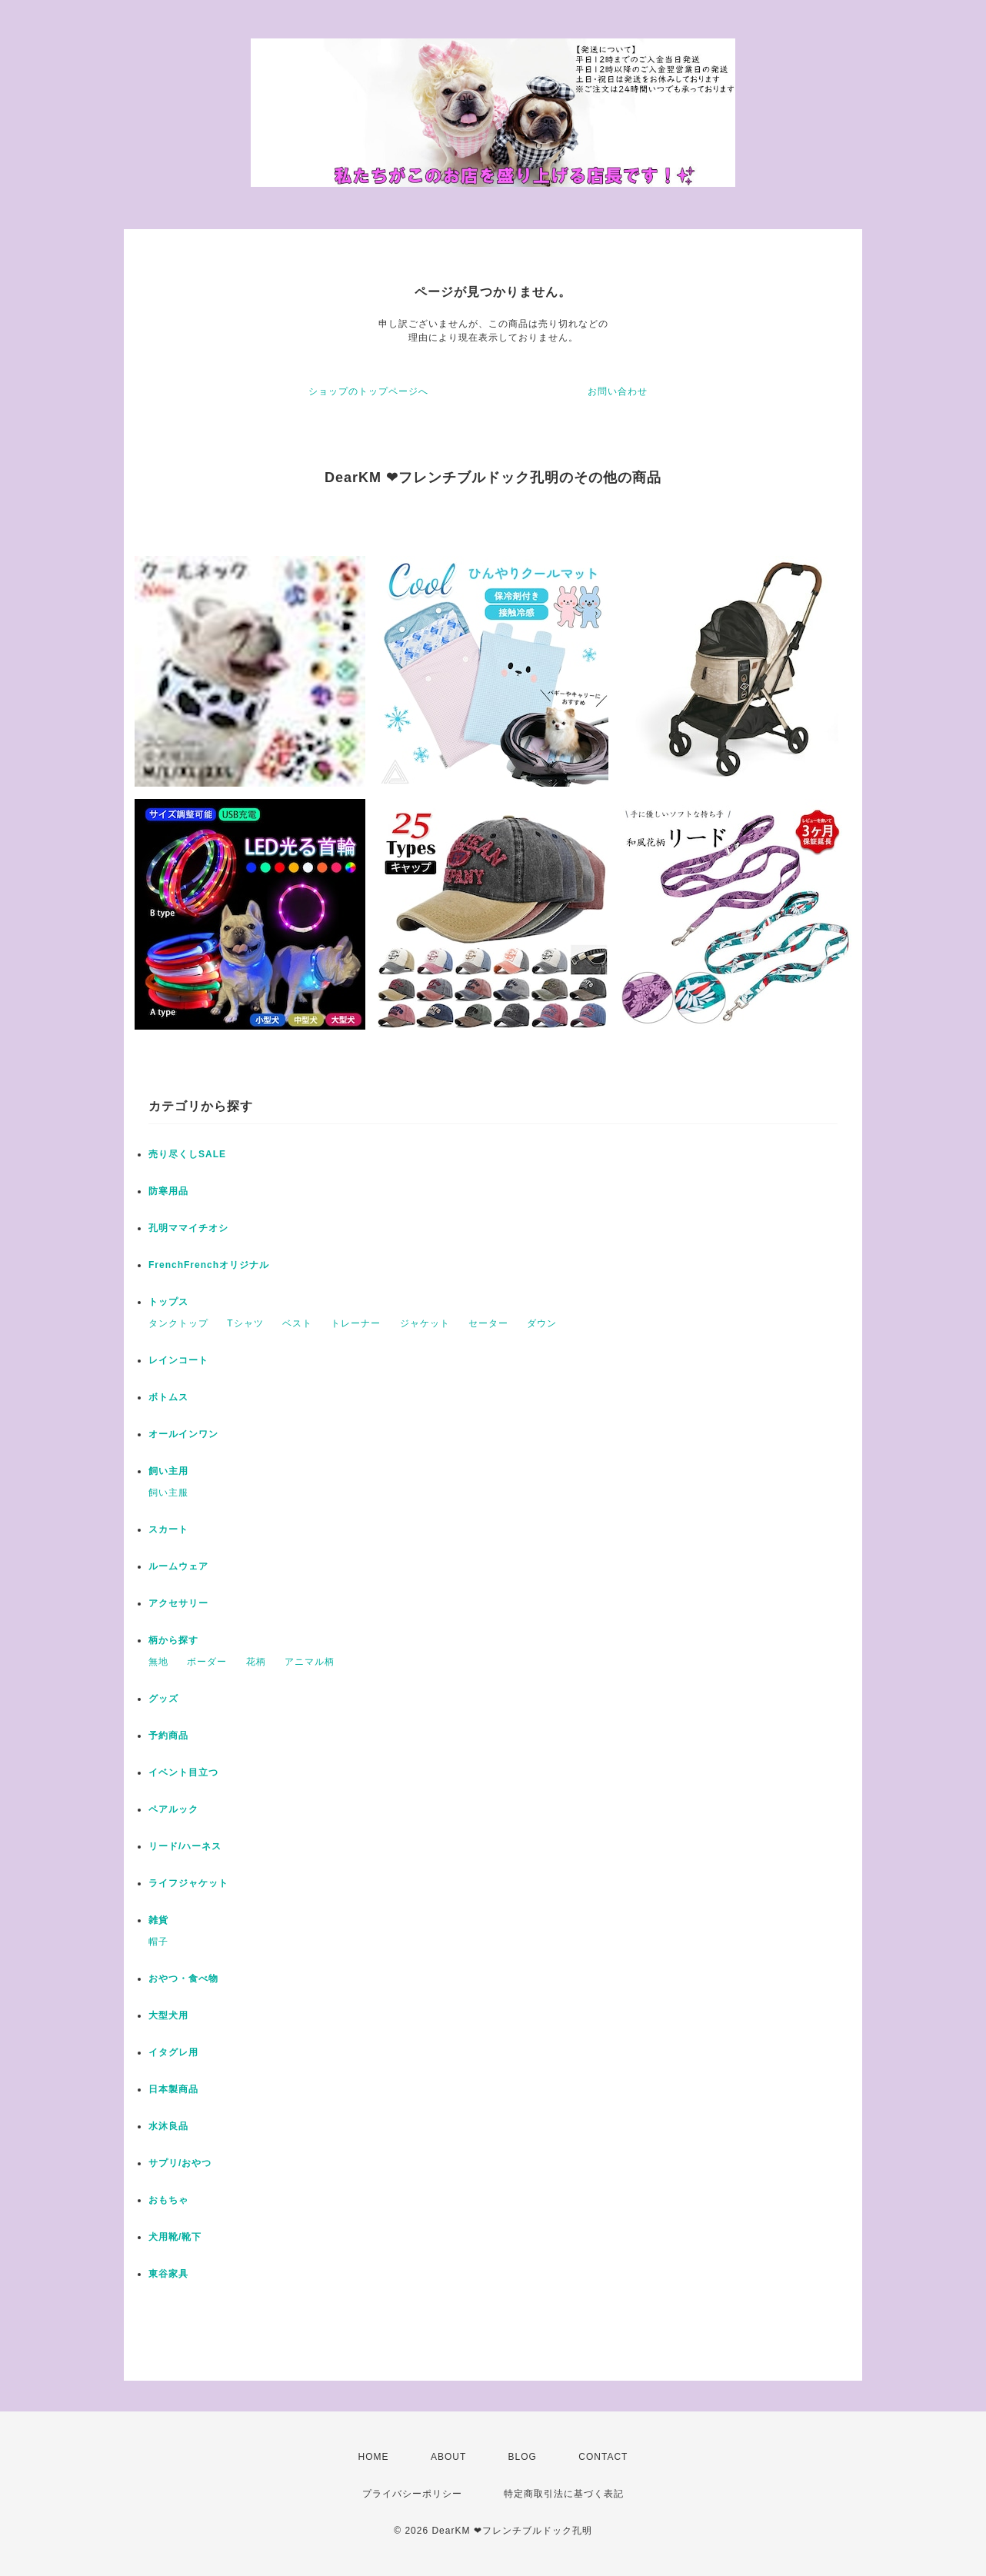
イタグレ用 (173, 2052)
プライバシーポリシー (412, 2493)
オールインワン (183, 1434)
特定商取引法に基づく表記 (564, 2493)
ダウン (542, 1323)
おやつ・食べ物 (183, 1978)
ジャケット (425, 1323)
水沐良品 (168, 2126)
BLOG (522, 2456)
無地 (158, 1661)
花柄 (256, 1661)
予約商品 (168, 1735)
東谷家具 (168, 2273)
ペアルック (173, 1809)
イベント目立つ (183, 1772)
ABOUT (448, 2456)
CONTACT (603, 2456)
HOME (373, 2456)
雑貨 (158, 1920)
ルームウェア (178, 1566)
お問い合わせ (618, 391)
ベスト (297, 1323)
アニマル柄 (310, 1661)
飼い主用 (168, 1471)
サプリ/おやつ (180, 2163)
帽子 (158, 1941)
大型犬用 (168, 2015)
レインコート (178, 1360)
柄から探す (173, 1640)
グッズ (163, 1698)
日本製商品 (173, 2089)
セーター (488, 1323)
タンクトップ (178, 1323)
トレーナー (356, 1323)
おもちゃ (168, 2200)
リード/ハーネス (185, 1846)
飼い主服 (168, 1492)
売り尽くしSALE (187, 1154)
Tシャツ (245, 1323)
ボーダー (207, 1661)
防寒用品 (168, 1191)
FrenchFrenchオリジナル (208, 1265)
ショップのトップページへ (368, 391)
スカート (168, 1529)
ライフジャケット (188, 1883)
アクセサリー (178, 1603)
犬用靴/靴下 (175, 2237)
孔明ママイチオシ (188, 1228)
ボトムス (168, 1397)
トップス (168, 1301)
